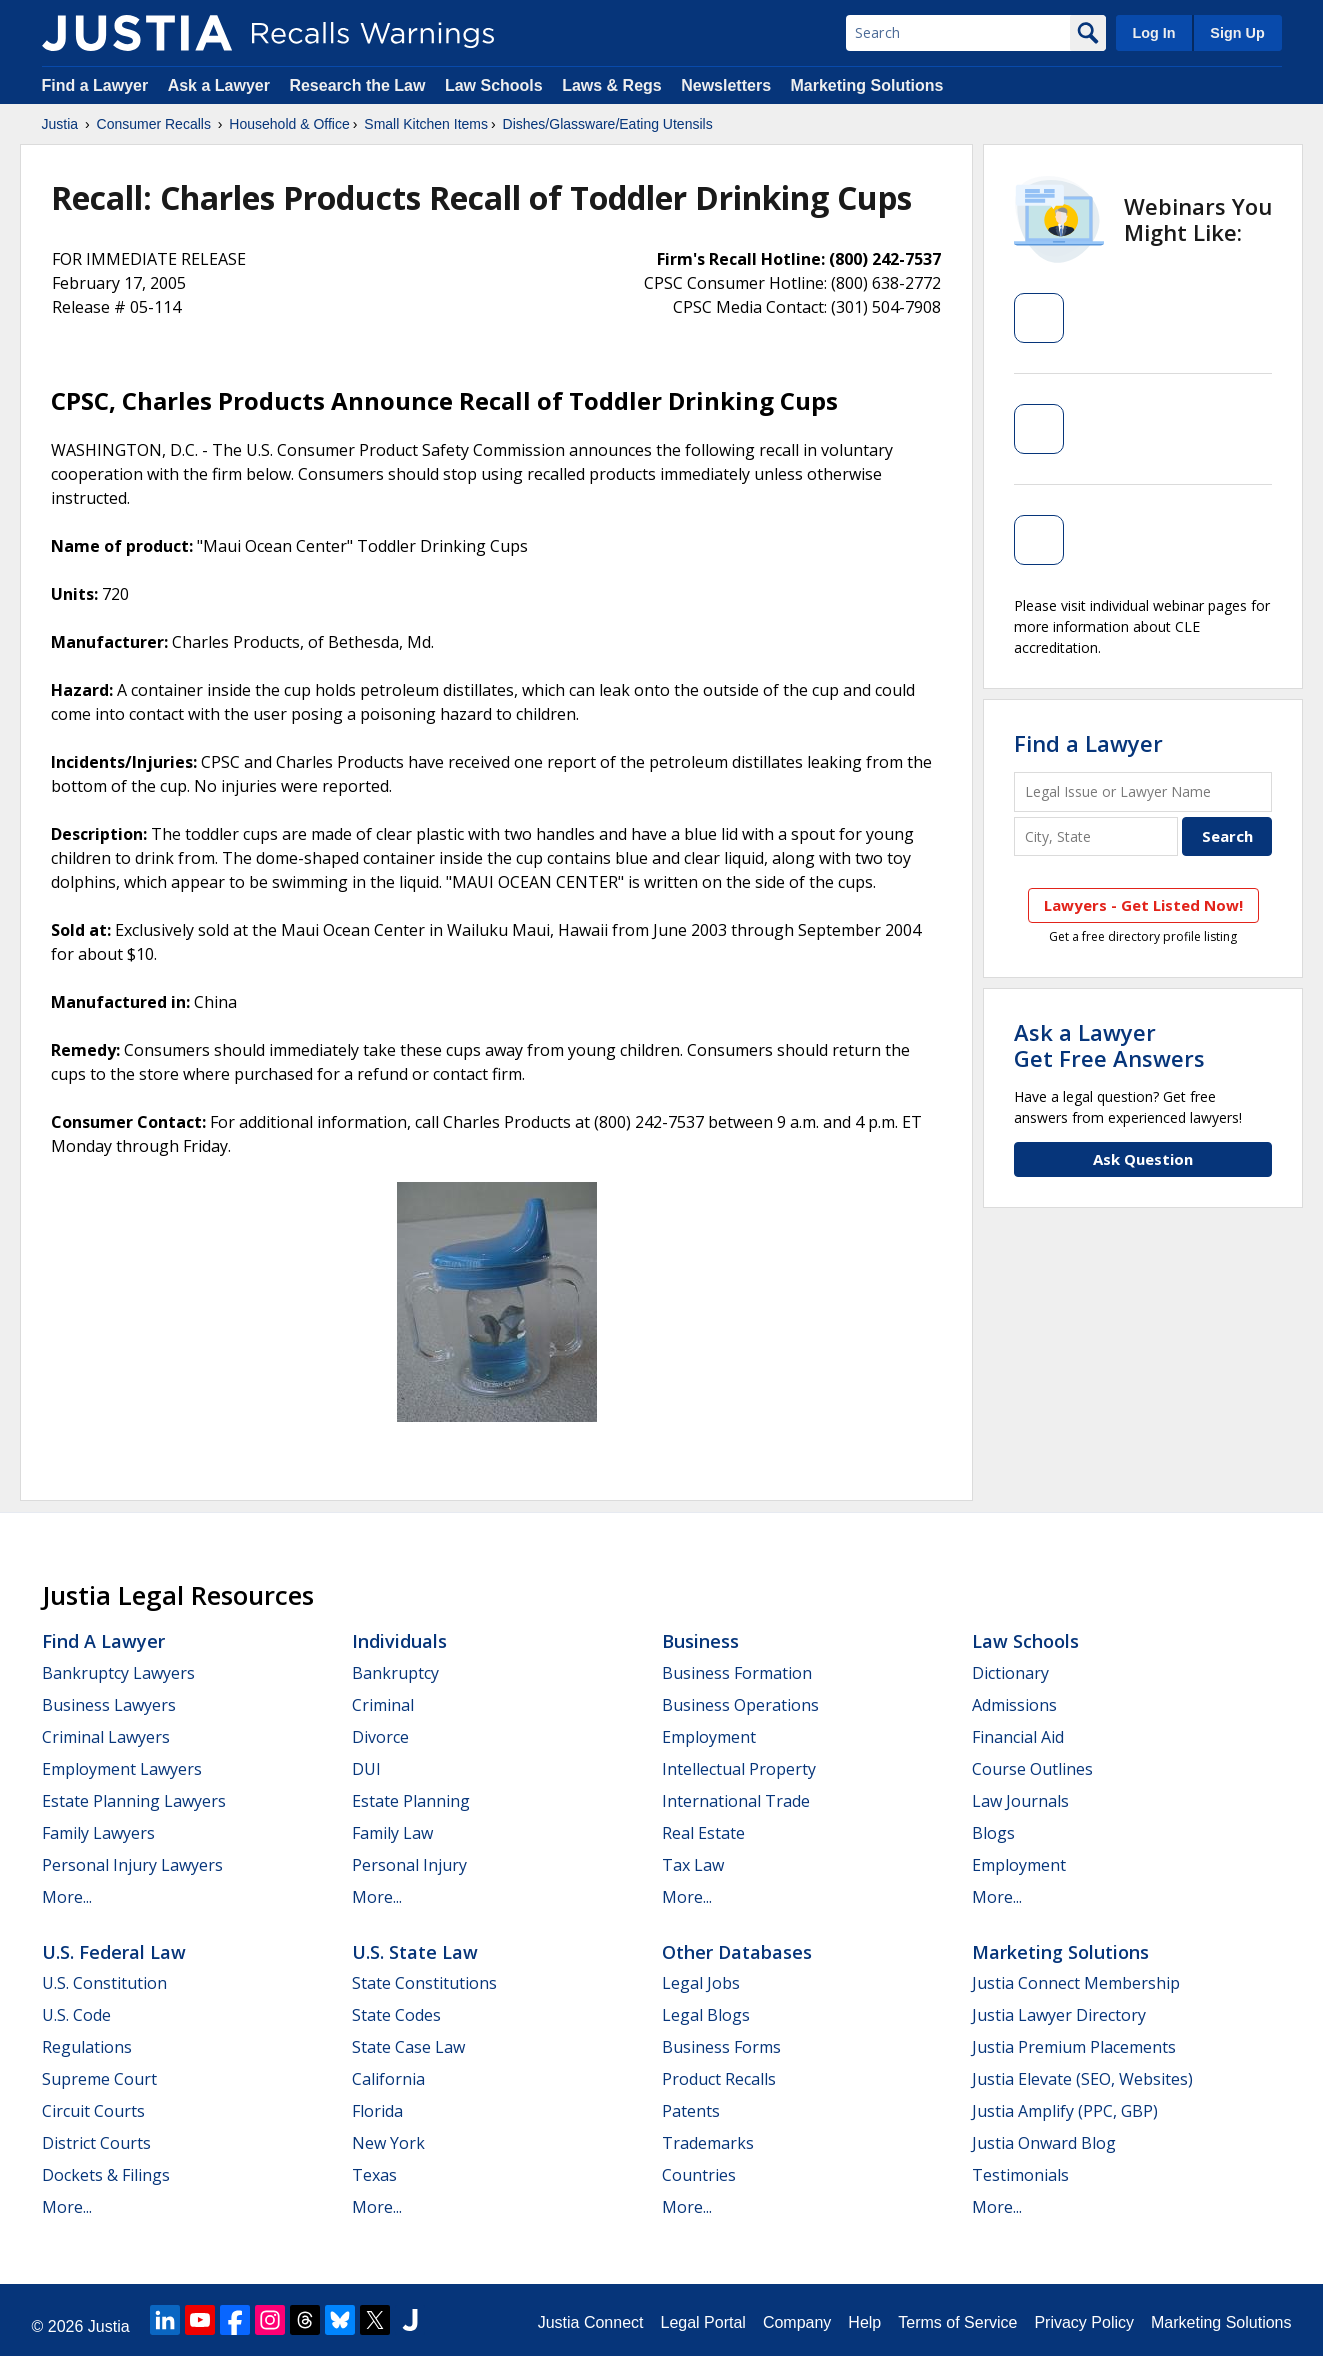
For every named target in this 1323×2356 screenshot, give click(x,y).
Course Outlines (1032, 1769)
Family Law (392, 1833)
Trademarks (708, 2143)
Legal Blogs (706, 2015)
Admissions (1014, 1705)
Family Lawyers (98, 1833)
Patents (691, 2111)
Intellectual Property (739, 1769)
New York (388, 2143)
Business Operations (740, 1705)
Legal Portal (702, 2322)
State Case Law (408, 2047)
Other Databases (737, 1952)
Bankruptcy (395, 1673)
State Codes (396, 2015)
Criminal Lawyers (106, 1737)
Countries (699, 2175)
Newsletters (726, 85)
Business (700, 1641)
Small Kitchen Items (426, 124)
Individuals (399, 1641)
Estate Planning (411, 1801)
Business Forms (721, 2047)
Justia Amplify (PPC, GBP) (1065, 2111)
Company (797, 2322)
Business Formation (737, 1673)
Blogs (993, 1833)
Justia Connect (591, 2322)
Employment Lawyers (122, 1769)
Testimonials (1020, 2175)
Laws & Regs (612, 85)
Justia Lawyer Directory (1059, 2015)
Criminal (383, 1705)
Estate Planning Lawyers (134, 1801)
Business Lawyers (109, 1705)
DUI (366, 1769)
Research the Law (357, 85)
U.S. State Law (415, 1952)
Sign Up (1237, 33)
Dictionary (1010, 1673)
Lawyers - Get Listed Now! (1143, 905)
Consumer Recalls (154, 124)
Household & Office (289, 124)
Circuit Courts (93, 2111)
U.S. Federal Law (114, 1952)
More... (67, 1897)
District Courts (96, 2143)
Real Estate (703, 1833)
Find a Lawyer (95, 85)
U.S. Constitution (104, 1983)
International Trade (736, 1801)
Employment (709, 1737)
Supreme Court (99, 2079)
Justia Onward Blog (1044, 2143)
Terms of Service (957, 2322)
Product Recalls (719, 2079)
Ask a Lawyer (221, 85)
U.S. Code (76, 2015)
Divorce (380, 1737)
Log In (1153, 33)
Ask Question (1143, 1159)
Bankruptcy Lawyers (118, 1673)
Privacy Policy (1084, 2322)
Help (864, 2322)
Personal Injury (409, 1865)
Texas (374, 2175)
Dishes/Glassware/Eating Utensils (608, 124)
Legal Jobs (701, 1983)
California (388, 2079)
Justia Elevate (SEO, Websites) (1082, 2079)
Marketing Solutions (866, 85)
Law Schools (494, 85)
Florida (377, 2111)
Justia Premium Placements (1074, 2047)
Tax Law (693, 1865)
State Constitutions (424, 1983)
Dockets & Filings (106, 2175)
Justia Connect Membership (1076, 1983)
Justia (60, 124)
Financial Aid (1018, 1737)
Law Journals (1020, 1801)
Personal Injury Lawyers (132, 1865)
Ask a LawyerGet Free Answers (1109, 1045)
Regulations (87, 2047)
